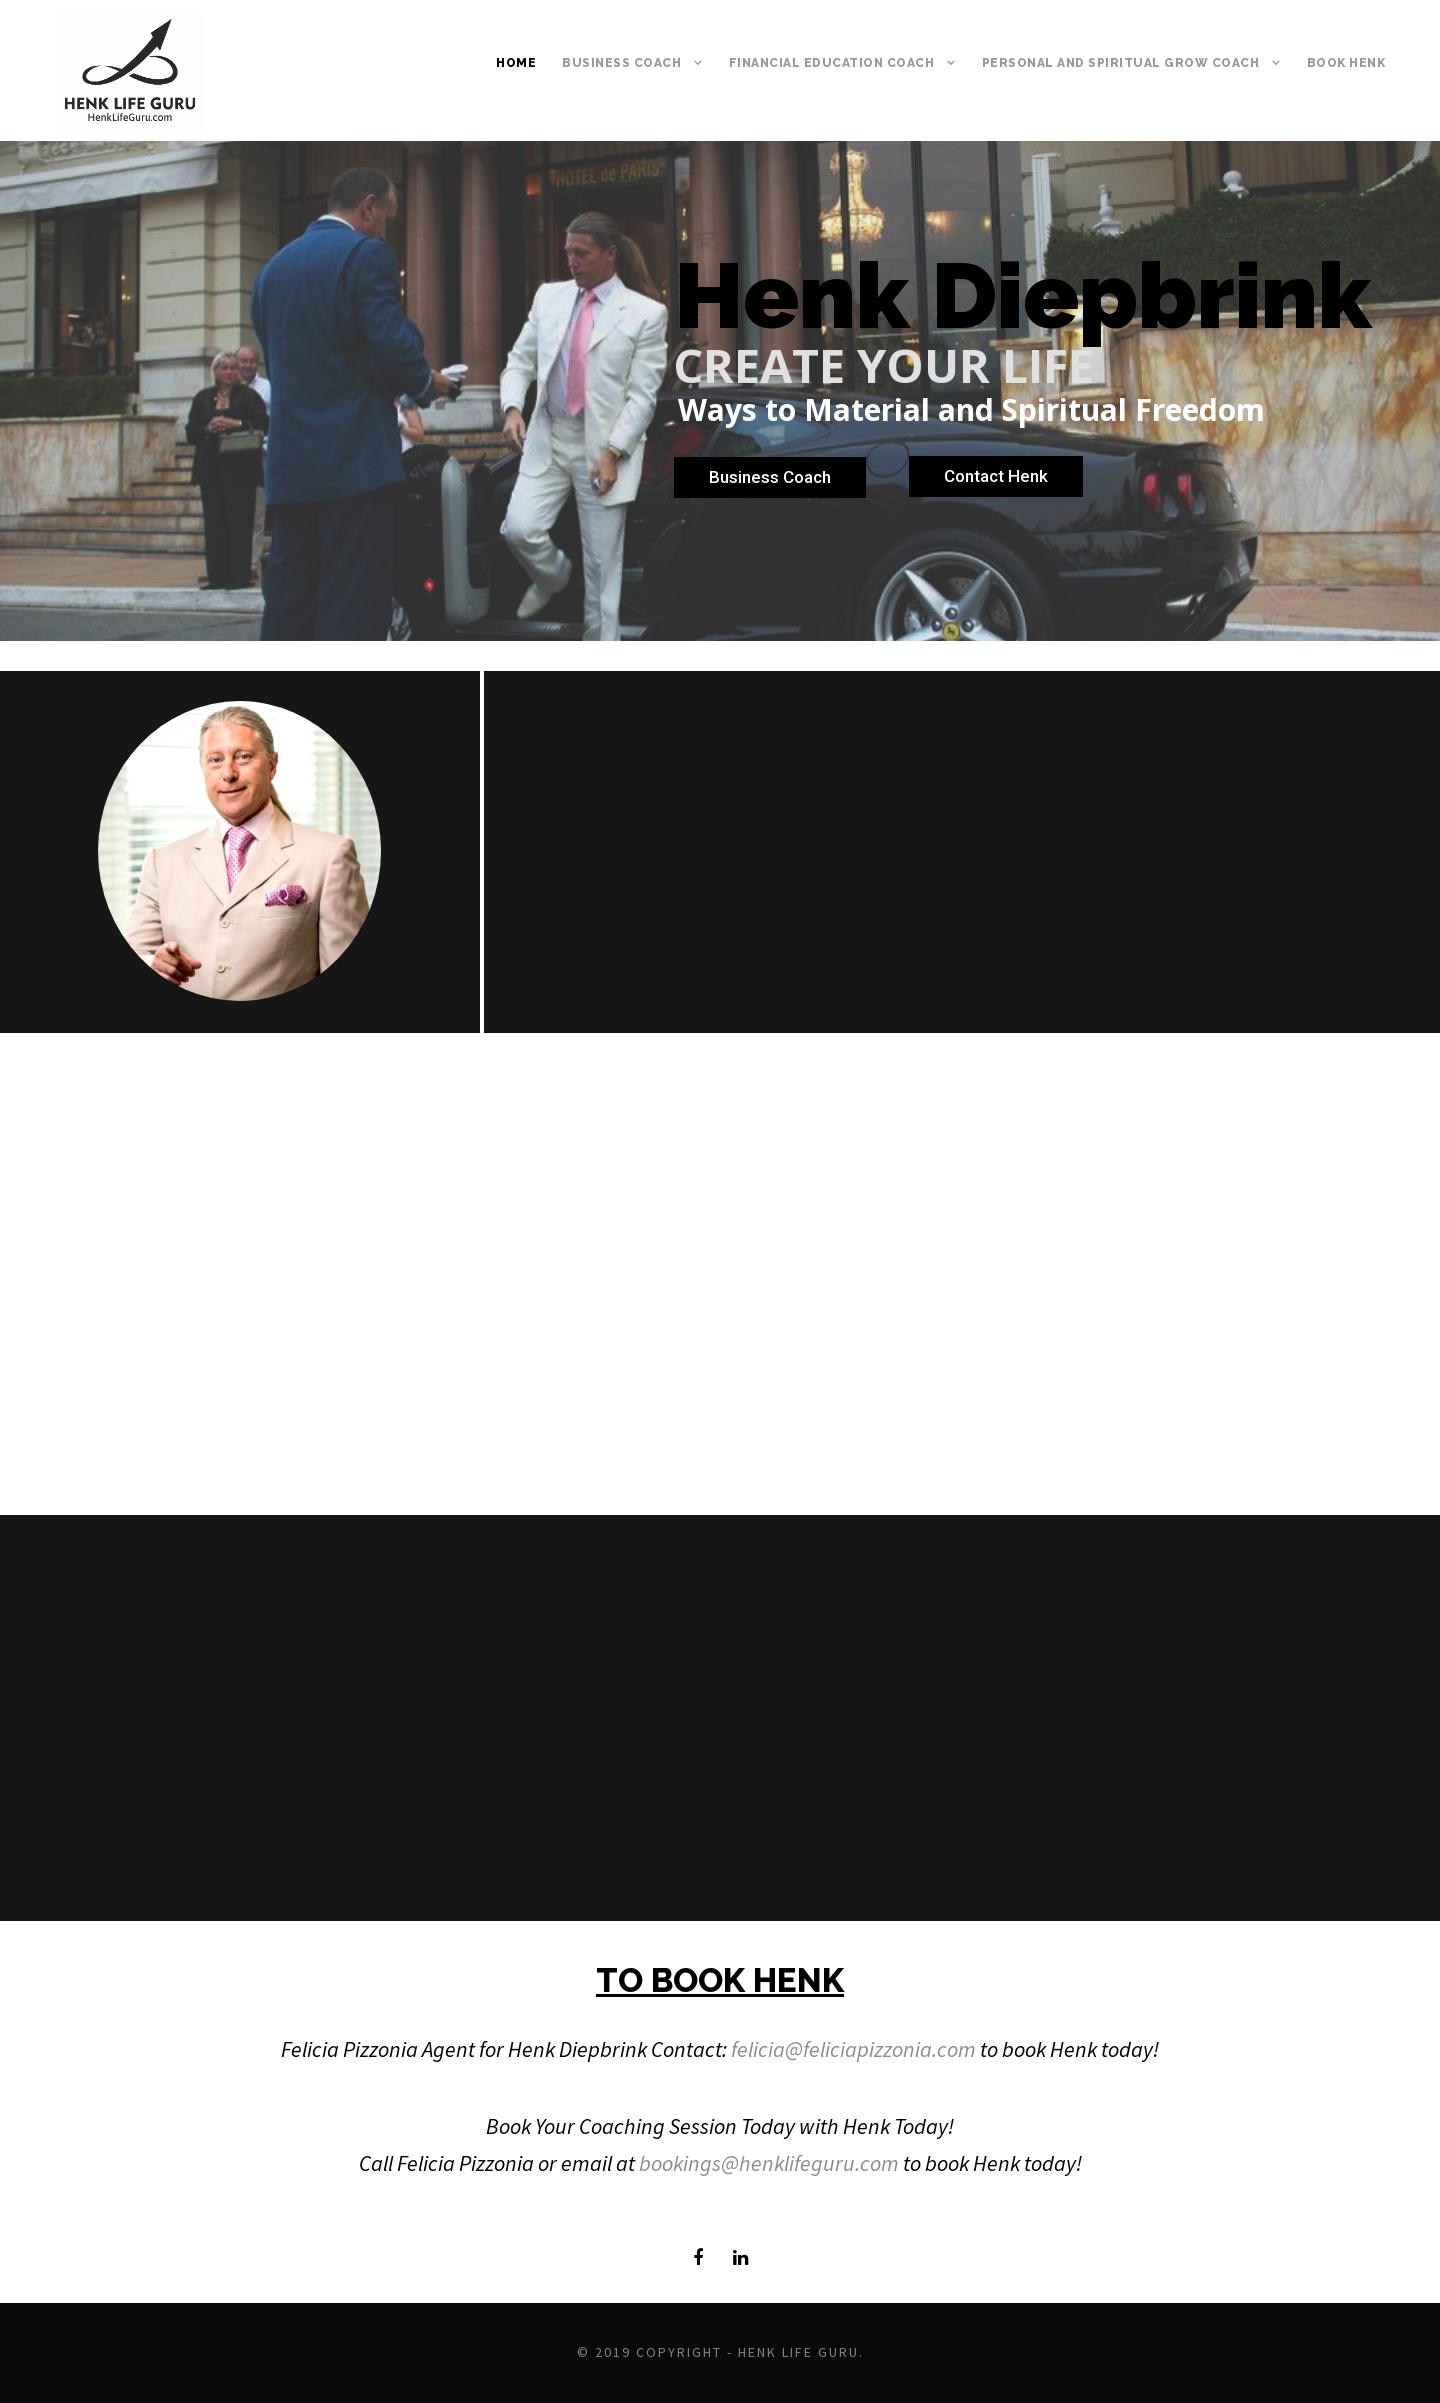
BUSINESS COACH (621, 63)
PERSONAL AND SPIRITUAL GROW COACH (1121, 63)
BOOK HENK (1346, 63)
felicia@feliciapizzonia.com (853, 2049)
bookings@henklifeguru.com (769, 2163)
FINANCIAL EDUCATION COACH (832, 63)
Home (516, 63)
